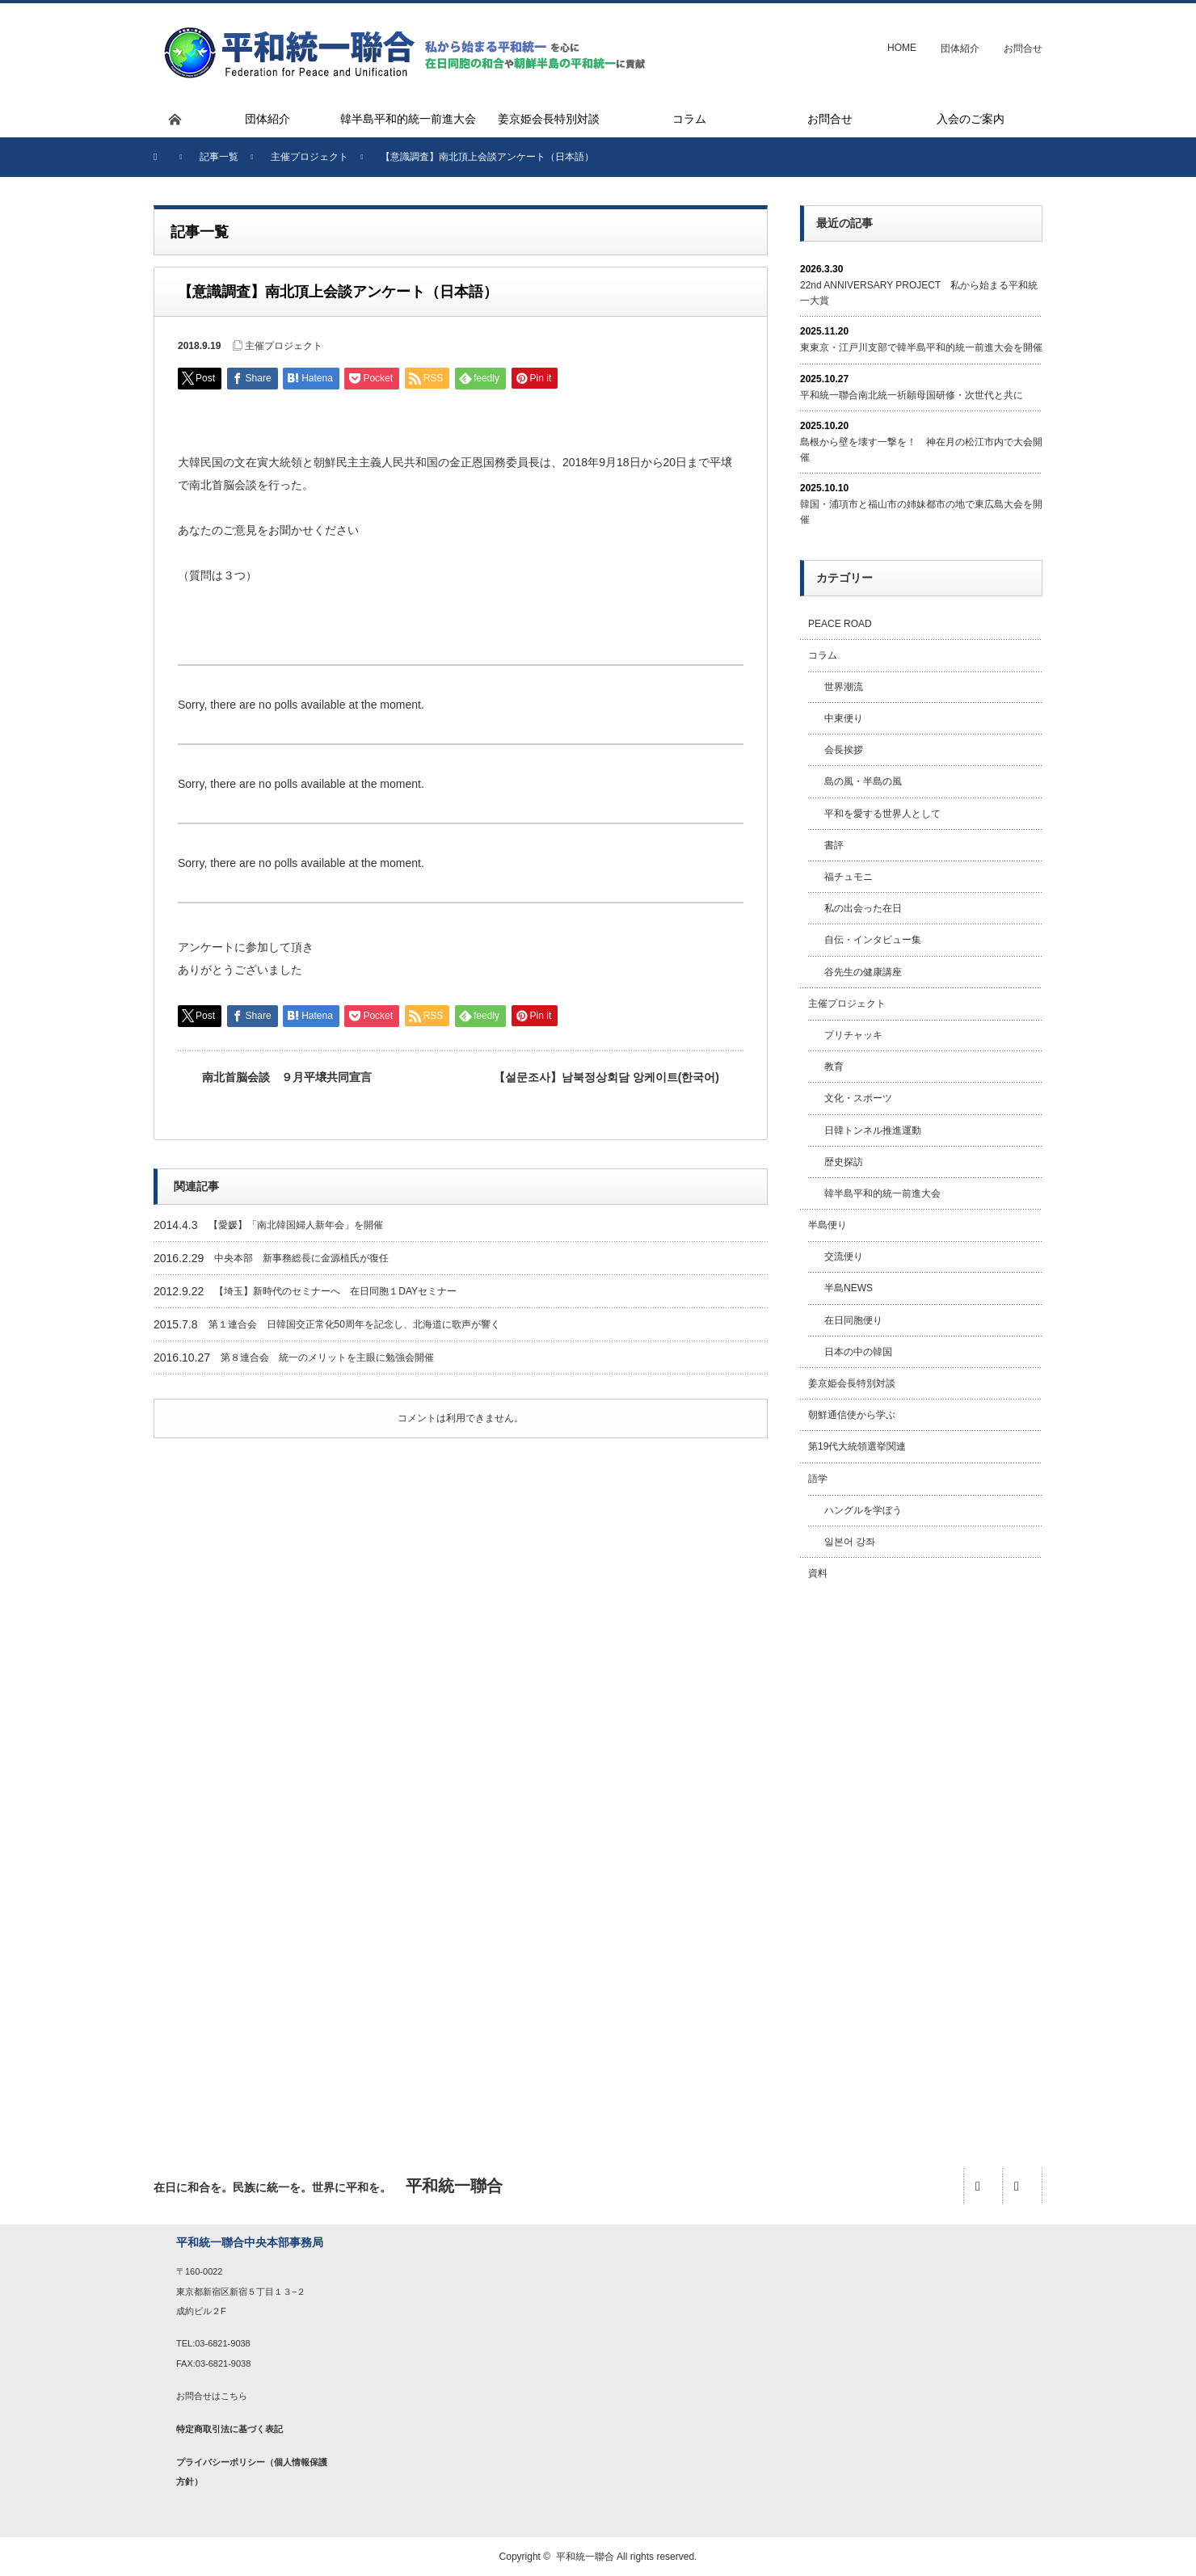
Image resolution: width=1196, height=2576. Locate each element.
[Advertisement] (921, 1856)
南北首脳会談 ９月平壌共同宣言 (287, 1077)
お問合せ (1023, 48)
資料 (818, 1573)
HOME (901, 47)
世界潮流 (843, 686)
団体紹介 (960, 48)
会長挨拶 (843, 750)
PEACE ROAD (840, 623)
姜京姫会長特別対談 (851, 1383)
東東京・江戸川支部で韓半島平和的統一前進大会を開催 (921, 347)
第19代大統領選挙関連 (857, 1446)
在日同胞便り (853, 1320)
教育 (834, 1066)
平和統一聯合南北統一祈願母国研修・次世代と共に (911, 395)
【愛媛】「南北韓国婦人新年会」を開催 (295, 1225)
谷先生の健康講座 (863, 972)
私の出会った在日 (863, 908)
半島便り (827, 1225)
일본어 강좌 (849, 1541)
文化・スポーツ (858, 1098)
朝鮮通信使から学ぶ (851, 1415)
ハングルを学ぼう (863, 1510)
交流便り (843, 1256)
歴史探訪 (843, 1162)
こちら (234, 2396)
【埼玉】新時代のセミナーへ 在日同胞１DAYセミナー (335, 1291)
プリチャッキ (853, 1035)
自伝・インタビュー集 (872, 939)
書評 (834, 845)
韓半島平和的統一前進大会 (882, 1193)
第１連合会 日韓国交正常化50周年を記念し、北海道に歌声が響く (354, 1324)
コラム (822, 655)
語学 (818, 1478)
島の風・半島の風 (863, 781)
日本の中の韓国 (858, 1351)
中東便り (843, 718)
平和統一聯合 (585, 2556)
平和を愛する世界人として (882, 813)
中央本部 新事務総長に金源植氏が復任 (301, 1258)
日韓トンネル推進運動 (872, 1130)
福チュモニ (848, 876)
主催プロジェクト (283, 345)
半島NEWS (848, 1288)
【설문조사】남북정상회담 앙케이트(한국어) (606, 1077)
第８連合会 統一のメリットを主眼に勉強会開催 (327, 1357)
